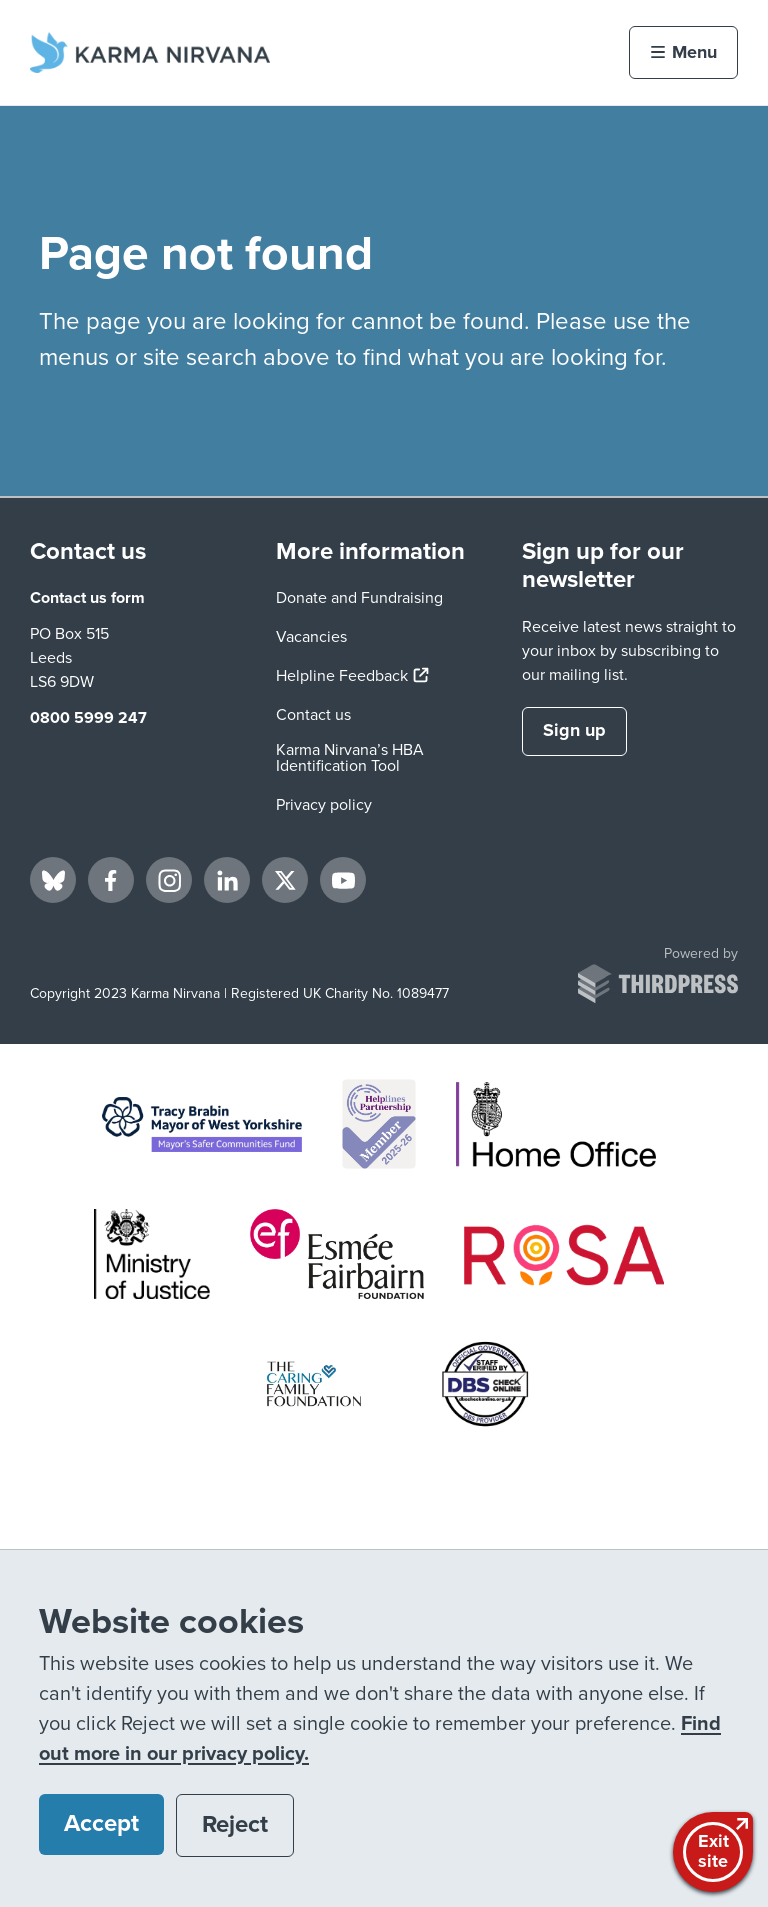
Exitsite (715, 1850)
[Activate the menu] (683, 52)
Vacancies (311, 637)
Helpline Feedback (352, 676)
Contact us (313, 715)
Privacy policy (324, 805)
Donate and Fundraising (359, 598)
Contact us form (87, 598)
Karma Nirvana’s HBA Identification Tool (350, 758)
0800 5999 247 (88, 718)
